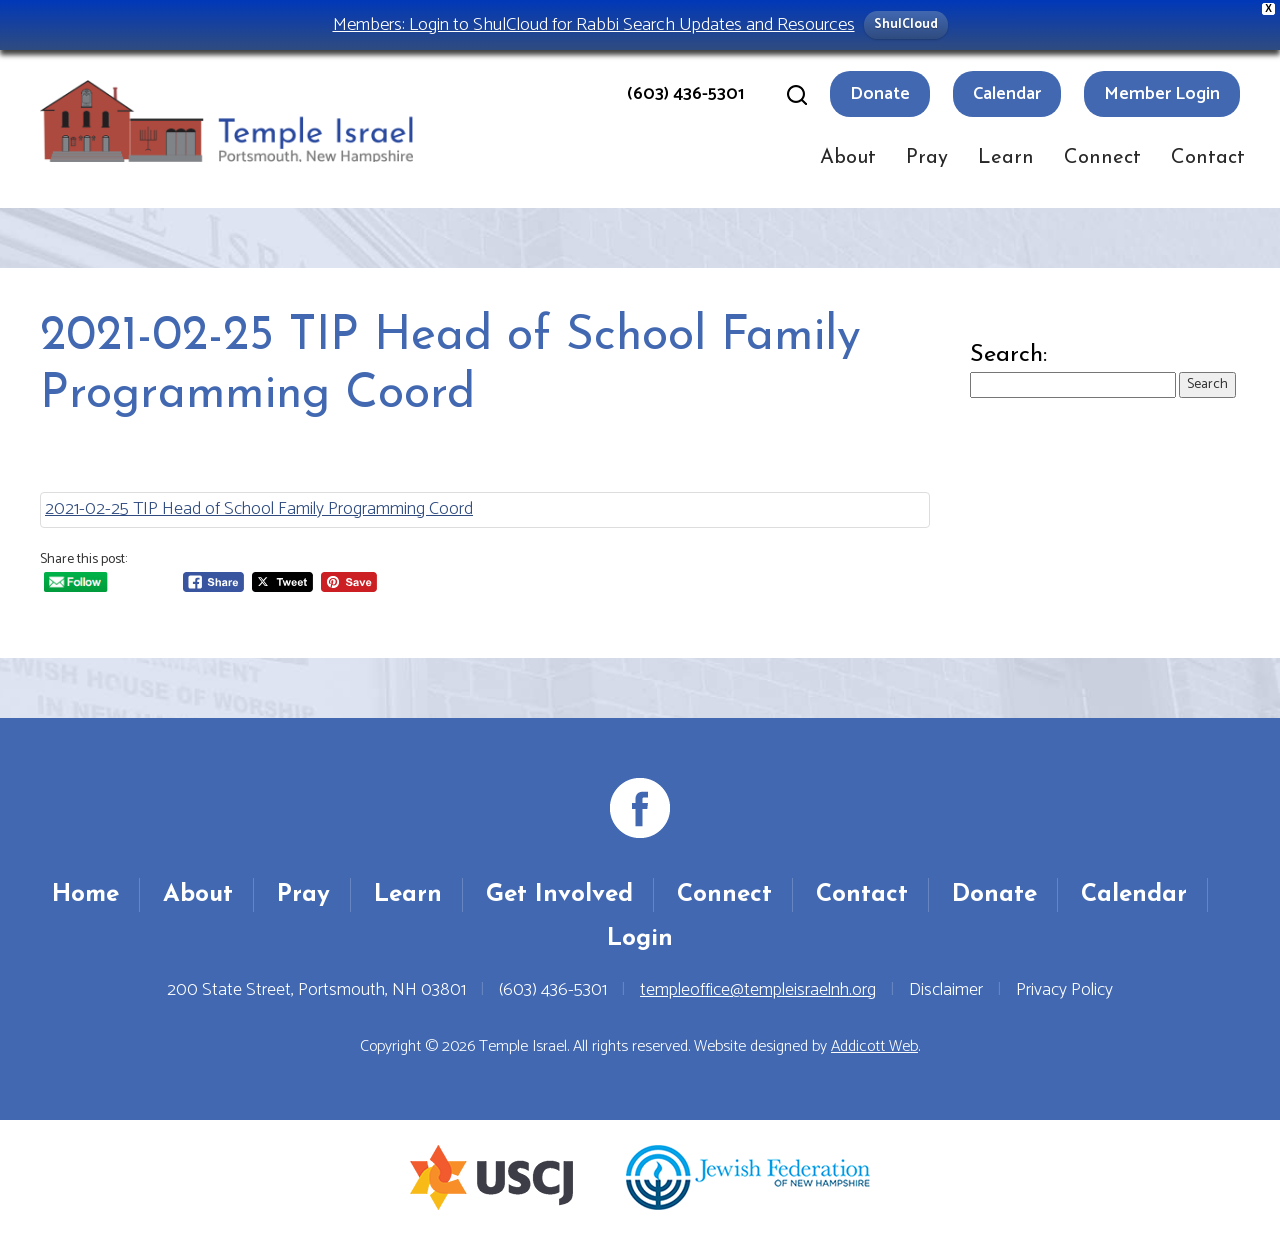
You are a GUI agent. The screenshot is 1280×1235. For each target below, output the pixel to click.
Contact (1208, 158)
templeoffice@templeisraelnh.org (758, 990)
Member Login (1162, 94)
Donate (880, 94)
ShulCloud (906, 24)
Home (85, 895)
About (848, 158)
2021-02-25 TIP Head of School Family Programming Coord (259, 509)
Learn (1006, 158)
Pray (927, 158)
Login (640, 939)
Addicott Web (874, 1046)
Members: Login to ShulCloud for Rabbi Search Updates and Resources (594, 24)
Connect (1102, 158)
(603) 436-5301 (685, 94)
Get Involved (559, 895)
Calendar (1007, 94)
